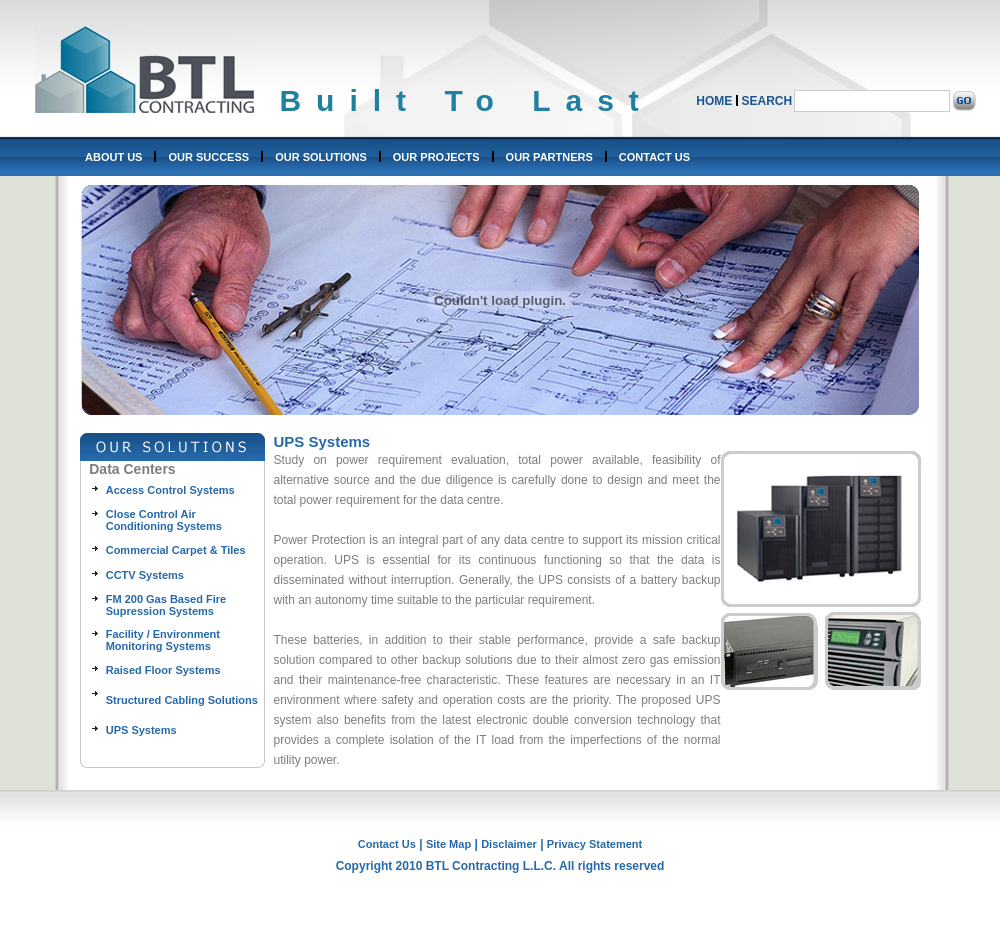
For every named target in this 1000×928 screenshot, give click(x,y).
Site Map (448, 844)
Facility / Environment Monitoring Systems (163, 640)
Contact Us (387, 844)
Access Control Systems (170, 490)
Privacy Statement (594, 844)
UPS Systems (141, 730)
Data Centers (132, 469)
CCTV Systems (145, 575)
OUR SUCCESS (208, 157)
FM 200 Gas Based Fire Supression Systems (166, 605)
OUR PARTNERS (549, 157)
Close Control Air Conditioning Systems (164, 520)
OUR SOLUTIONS (321, 157)
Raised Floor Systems (163, 670)
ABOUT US (113, 157)
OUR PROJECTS (436, 157)
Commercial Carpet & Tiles (176, 550)
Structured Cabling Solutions (182, 700)
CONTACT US (654, 157)
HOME (714, 101)
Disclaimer (509, 844)
